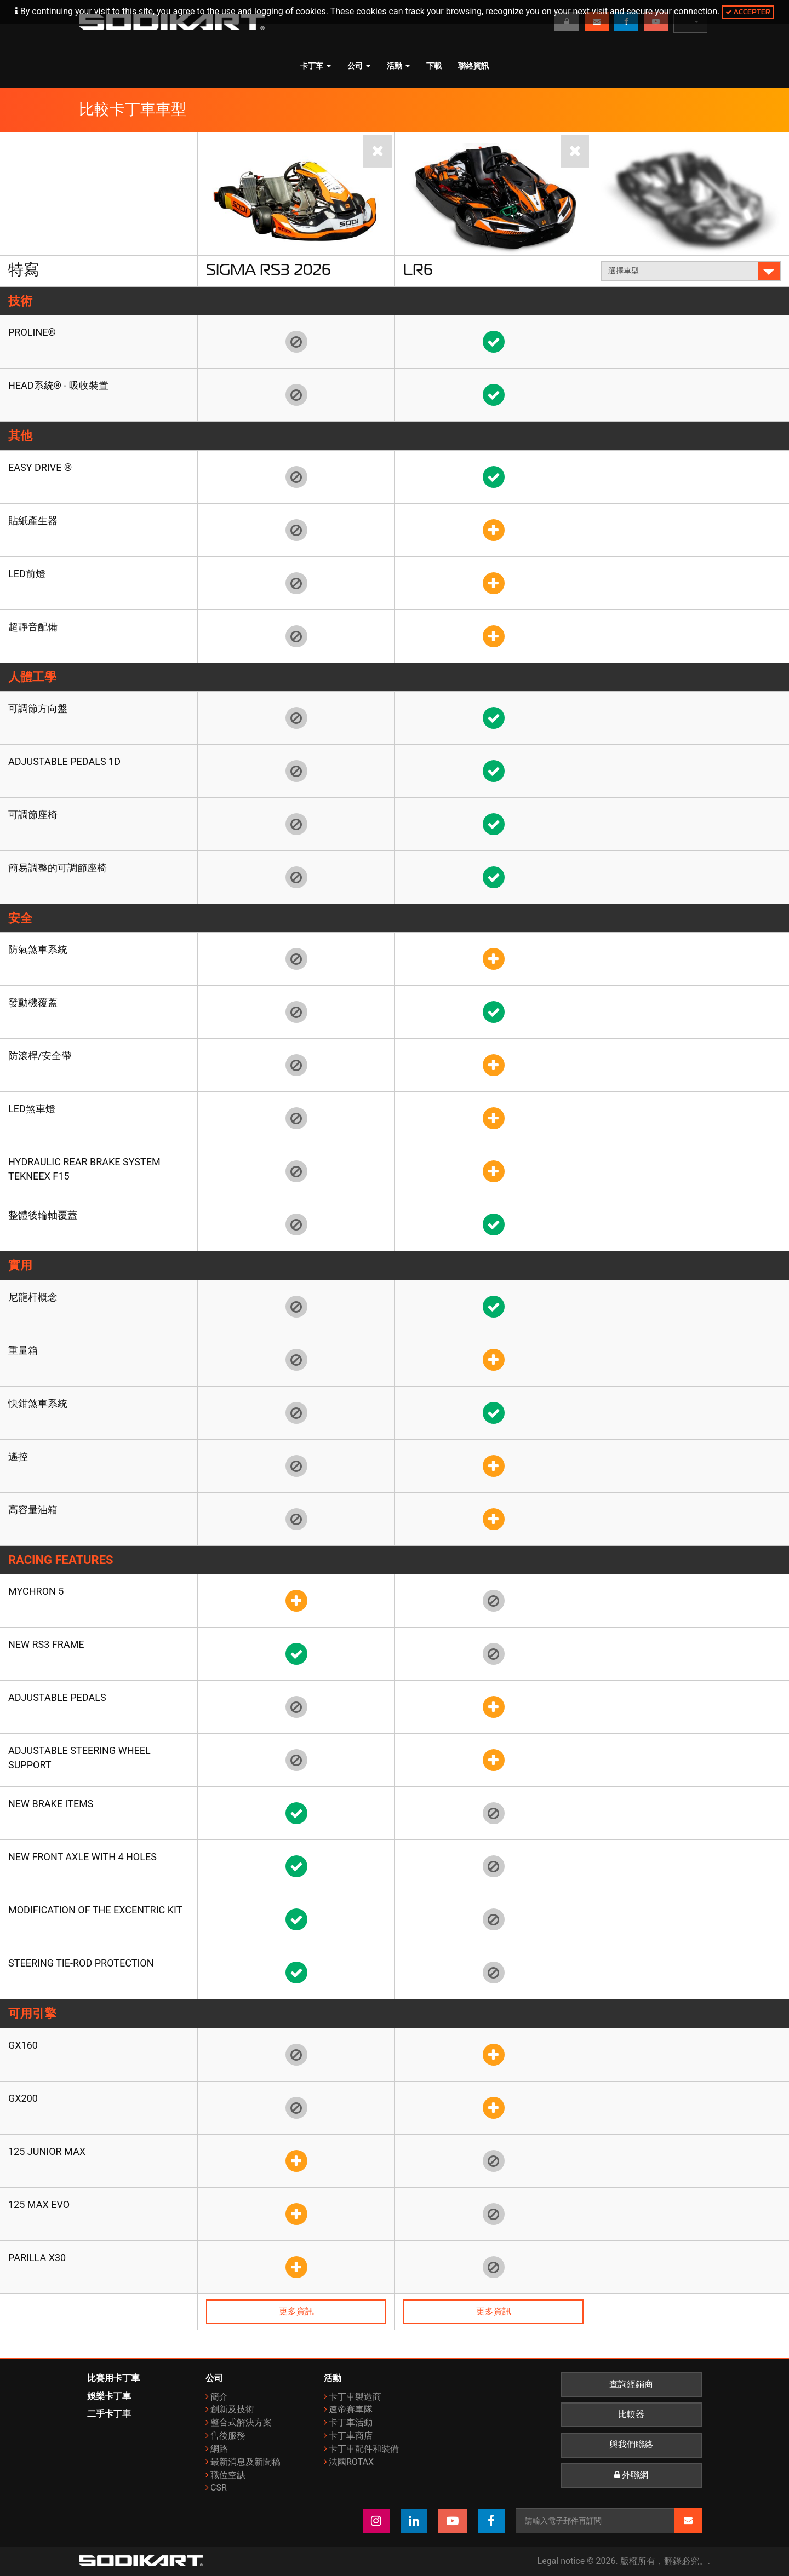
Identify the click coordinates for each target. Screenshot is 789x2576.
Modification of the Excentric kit (95, 1910)
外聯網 (631, 2475)
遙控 (18, 1456)
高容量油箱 (33, 1509)
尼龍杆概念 (33, 1297)
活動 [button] (398, 65)
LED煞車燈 (31, 1108)
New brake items (51, 1803)
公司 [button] (358, 65)
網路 (219, 2448)
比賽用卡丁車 (113, 2378)
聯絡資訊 (473, 65)
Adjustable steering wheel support (79, 1757)
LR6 (418, 269)
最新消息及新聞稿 (245, 2462)
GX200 (23, 2098)
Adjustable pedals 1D (64, 761)
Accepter (747, 12)
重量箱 (23, 1350)
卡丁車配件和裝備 (364, 2448)
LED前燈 (26, 573)
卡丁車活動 (351, 2422)
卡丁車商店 (351, 2435)
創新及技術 (232, 2409)
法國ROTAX (351, 2462)
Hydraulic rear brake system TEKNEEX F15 (84, 1169)
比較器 (631, 2414)
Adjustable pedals (57, 1697)
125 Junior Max (46, 2151)
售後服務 (227, 2435)
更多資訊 (296, 2311)
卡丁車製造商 (355, 2396)
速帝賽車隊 (351, 2409)
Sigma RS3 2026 (268, 269)
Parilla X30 (37, 2257)
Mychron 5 (36, 1591)
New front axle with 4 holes (82, 1856)
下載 (434, 65)
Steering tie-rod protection (81, 1963)
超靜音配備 (33, 627)
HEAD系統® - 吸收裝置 (58, 385)
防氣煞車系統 (37, 949)
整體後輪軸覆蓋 (42, 1215)
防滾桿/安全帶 (39, 1055)
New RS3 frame (46, 1644)
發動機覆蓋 (33, 1002)
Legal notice (561, 2561)
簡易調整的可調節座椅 (57, 867)
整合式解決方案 (241, 2422)
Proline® (32, 332)
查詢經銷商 (631, 2384)
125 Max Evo (39, 2204)
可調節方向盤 (37, 708)
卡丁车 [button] (315, 65)
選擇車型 (691, 270)
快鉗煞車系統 (37, 1403)
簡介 (219, 2396)
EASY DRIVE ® (40, 467)
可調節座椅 (33, 814)
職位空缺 (227, 2475)
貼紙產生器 (33, 520)
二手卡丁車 (109, 2413)
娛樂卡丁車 (109, 2396)
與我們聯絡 (631, 2444)
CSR (218, 2487)
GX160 (23, 2045)
